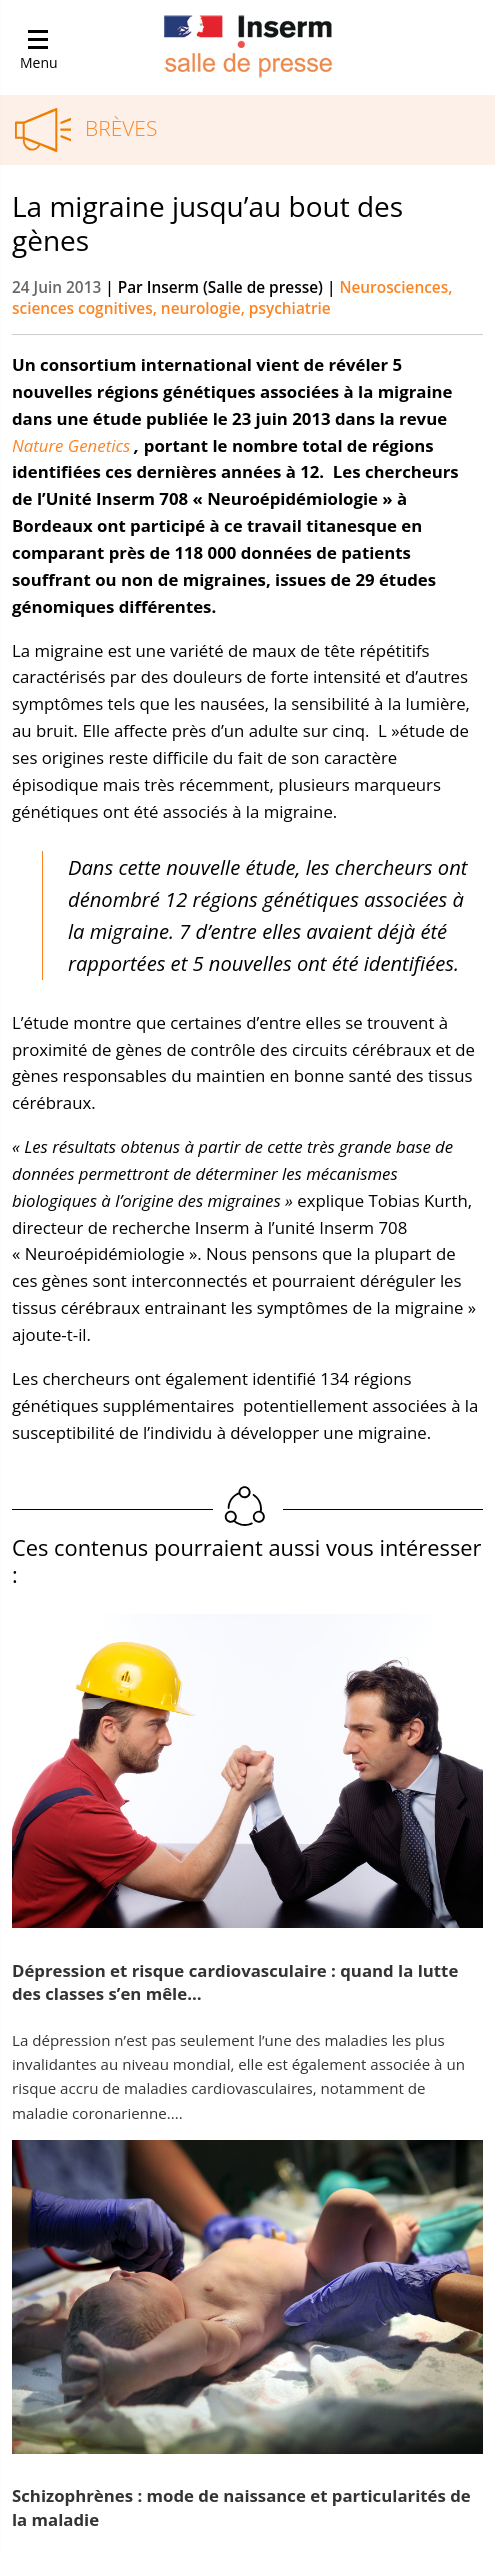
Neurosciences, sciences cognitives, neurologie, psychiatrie (232, 298)
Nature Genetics (71, 445)
